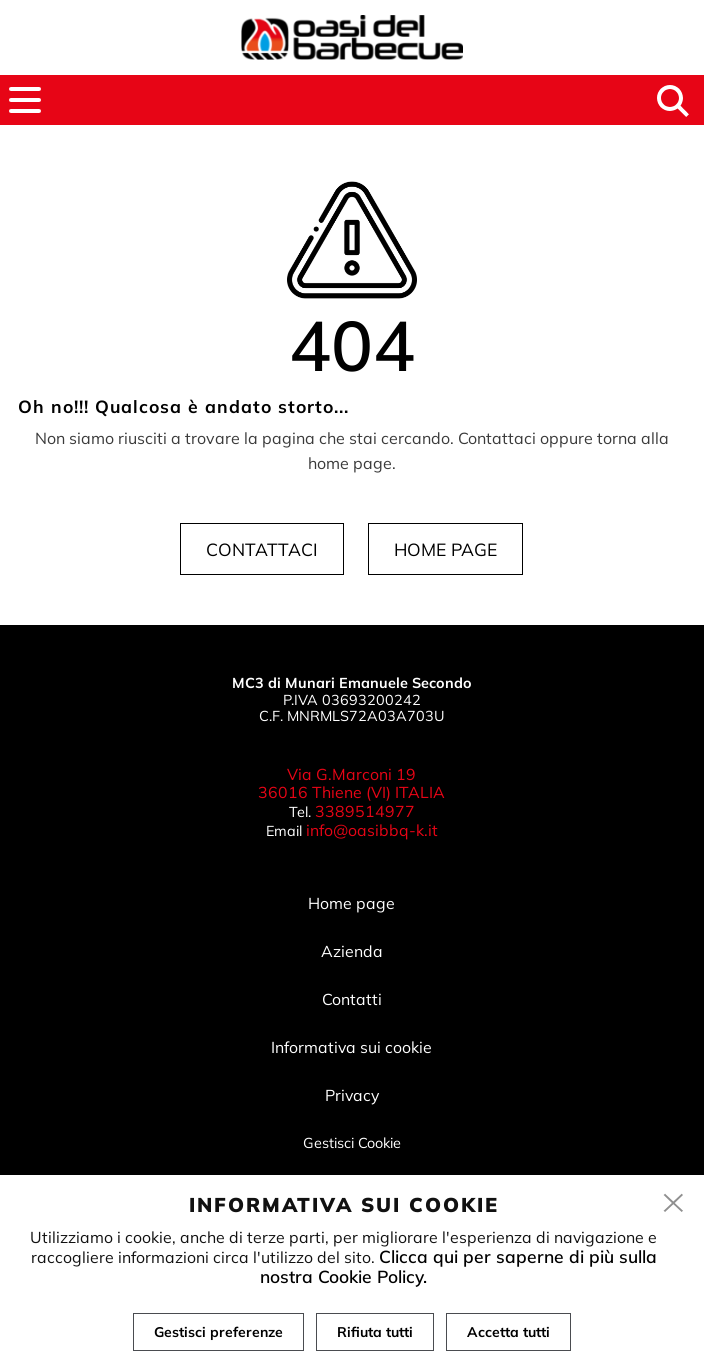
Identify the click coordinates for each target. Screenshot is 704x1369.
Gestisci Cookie (352, 1143)
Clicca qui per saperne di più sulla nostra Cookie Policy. (458, 1266)
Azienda (352, 951)
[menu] (25, 100)
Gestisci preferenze (218, 1332)
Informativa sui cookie (351, 1047)
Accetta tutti (508, 1332)
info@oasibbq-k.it (372, 830)
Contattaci (262, 549)
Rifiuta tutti (375, 1332)
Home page (445, 549)
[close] (674, 1204)
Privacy (352, 1095)
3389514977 (365, 811)
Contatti (352, 999)
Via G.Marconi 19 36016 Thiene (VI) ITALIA (351, 783)
